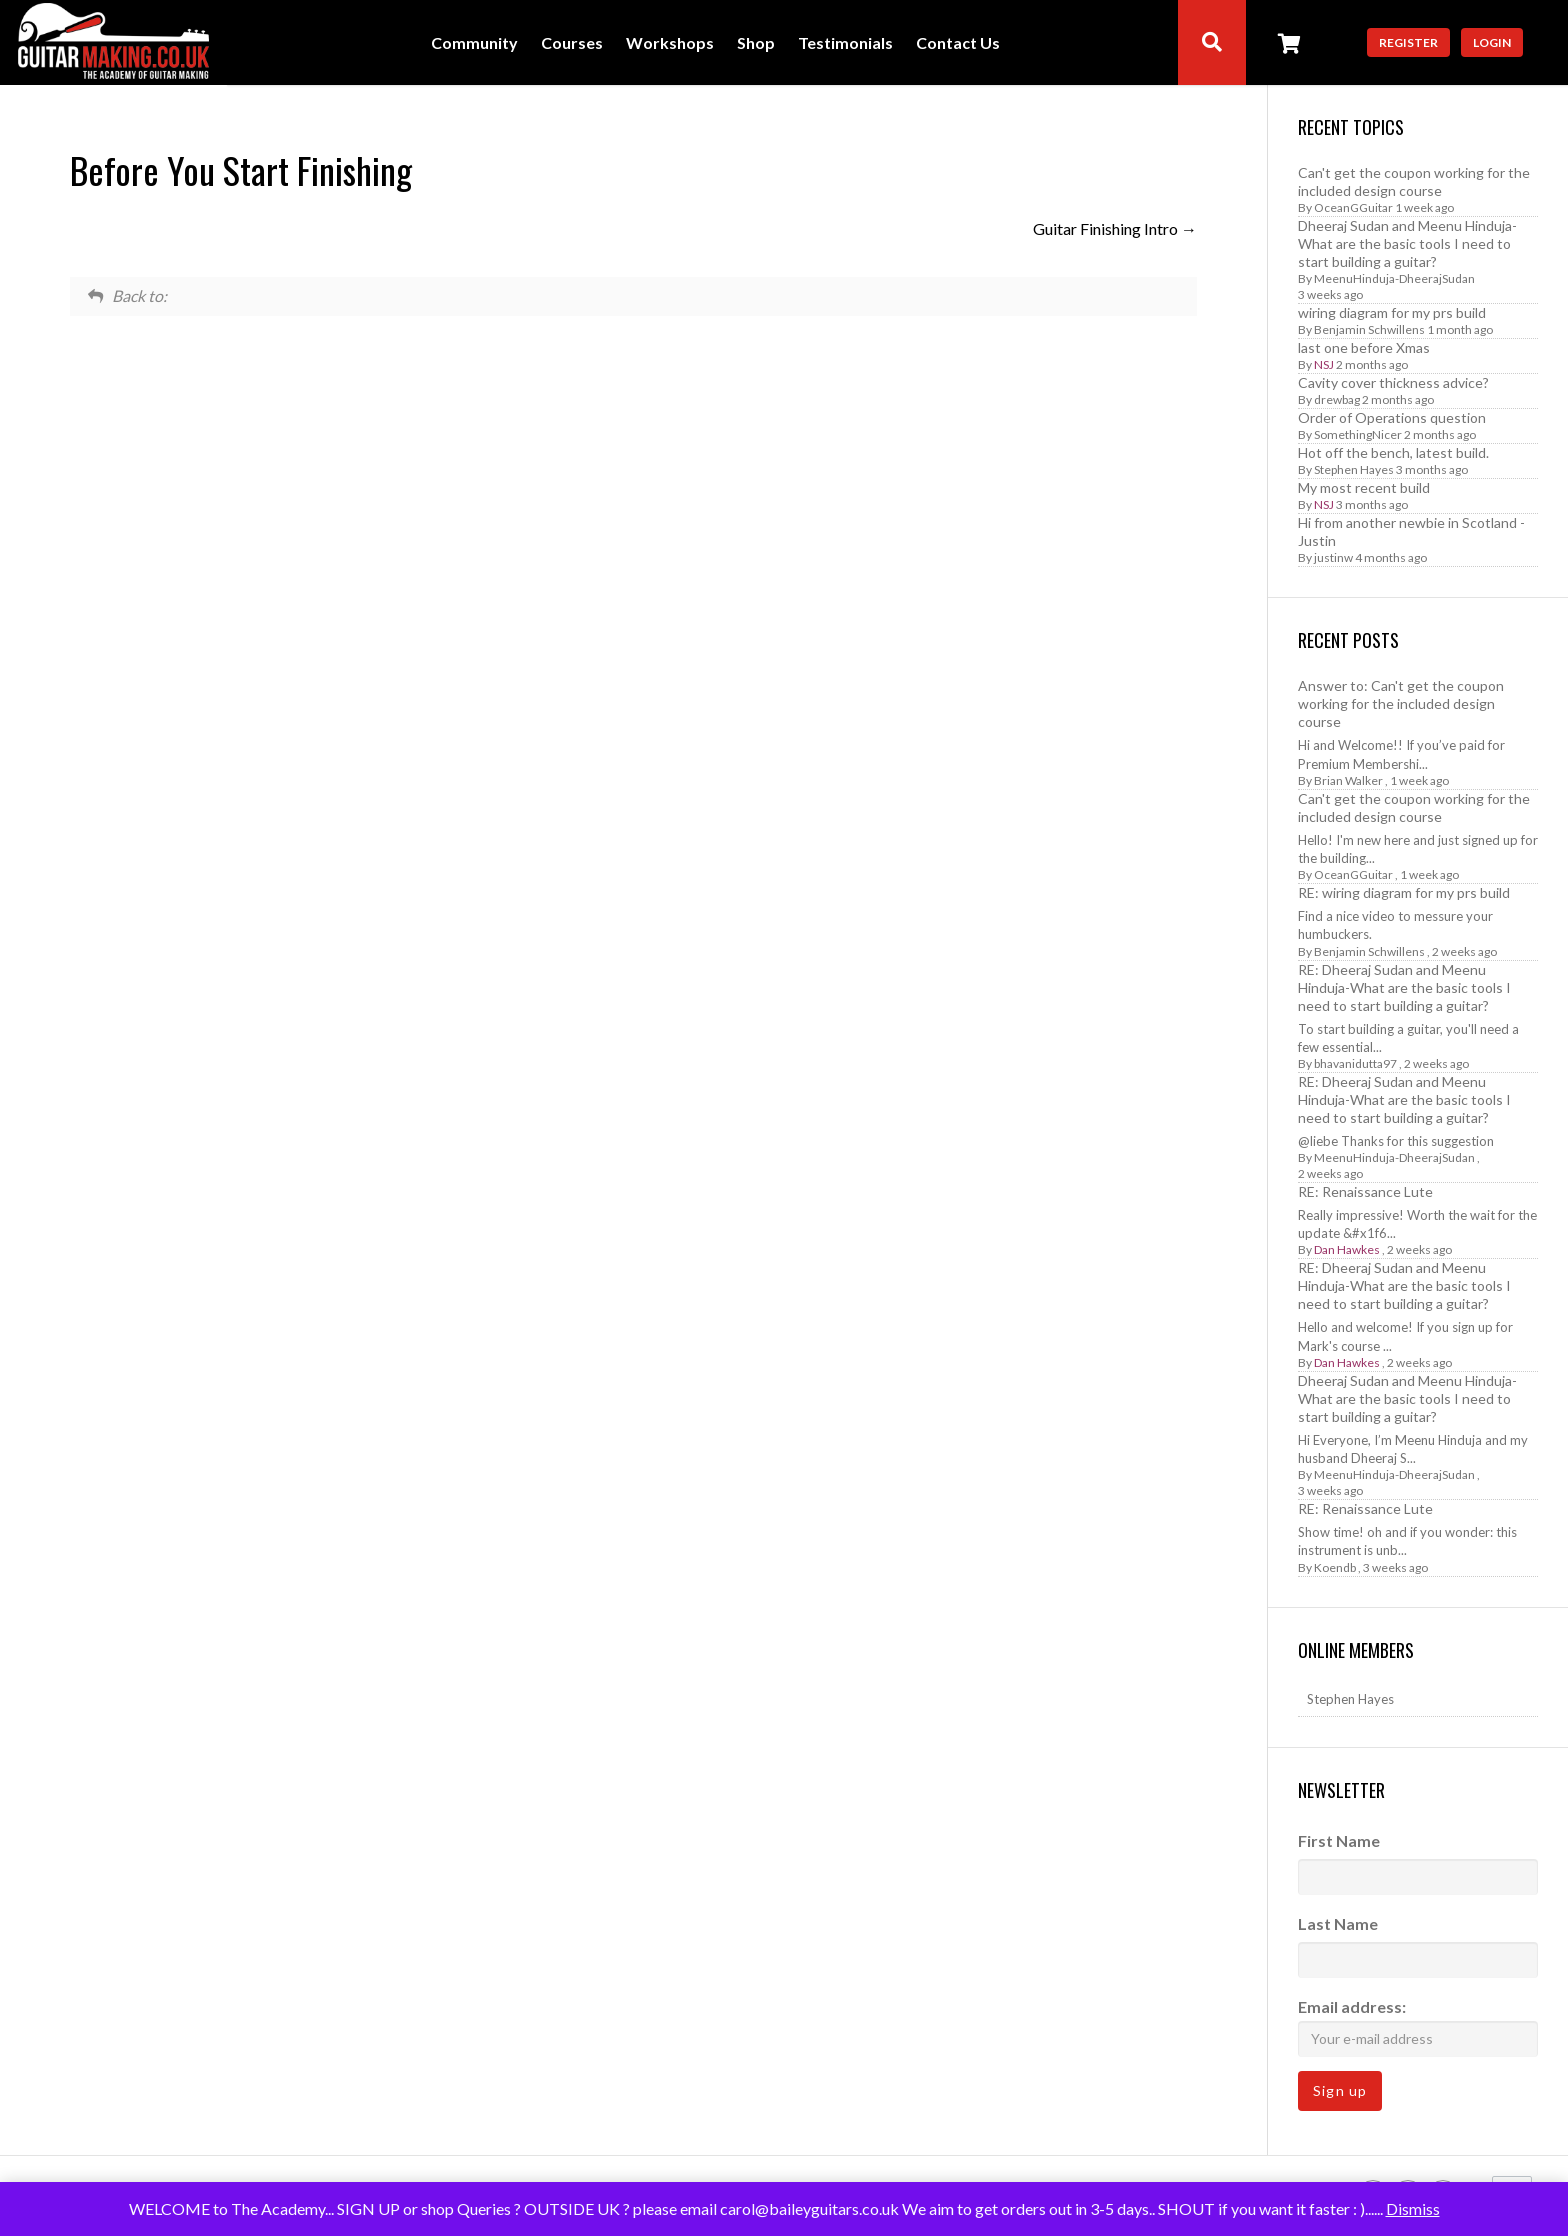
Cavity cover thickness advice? (1393, 382)
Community (474, 43)
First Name (1339, 1840)
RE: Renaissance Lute (1365, 1191)
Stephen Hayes (1354, 469)
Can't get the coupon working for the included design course (1414, 181)
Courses (572, 43)
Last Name (1338, 1923)
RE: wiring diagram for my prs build (1404, 892)
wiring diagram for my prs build (1392, 312)
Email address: (1418, 2026)
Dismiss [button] (1413, 2208)
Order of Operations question (1392, 417)
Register (1408, 42)
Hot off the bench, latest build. (1393, 452)
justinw (1333, 557)
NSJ (1324, 364)
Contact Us (958, 43)
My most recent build (1364, 487)
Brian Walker (1348, 780)
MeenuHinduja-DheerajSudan (1394, 278)
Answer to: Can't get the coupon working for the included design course (1401, 703)
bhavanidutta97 (1355, 1063)
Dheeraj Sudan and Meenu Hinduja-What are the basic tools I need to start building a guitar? (1407, 243)
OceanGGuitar (1353, 207)
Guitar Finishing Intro (1115, 228)
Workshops (670, 43)
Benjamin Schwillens (1369, 329)
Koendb (1335, 1567)
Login (1492, 42)
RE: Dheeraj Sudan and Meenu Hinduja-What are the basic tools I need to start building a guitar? (1404, 987)
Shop (756, 43)
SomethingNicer (1358, 434)
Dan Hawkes (1347, 1249)
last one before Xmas (1364, 347)
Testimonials (845, 43)
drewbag (1337, 399)
